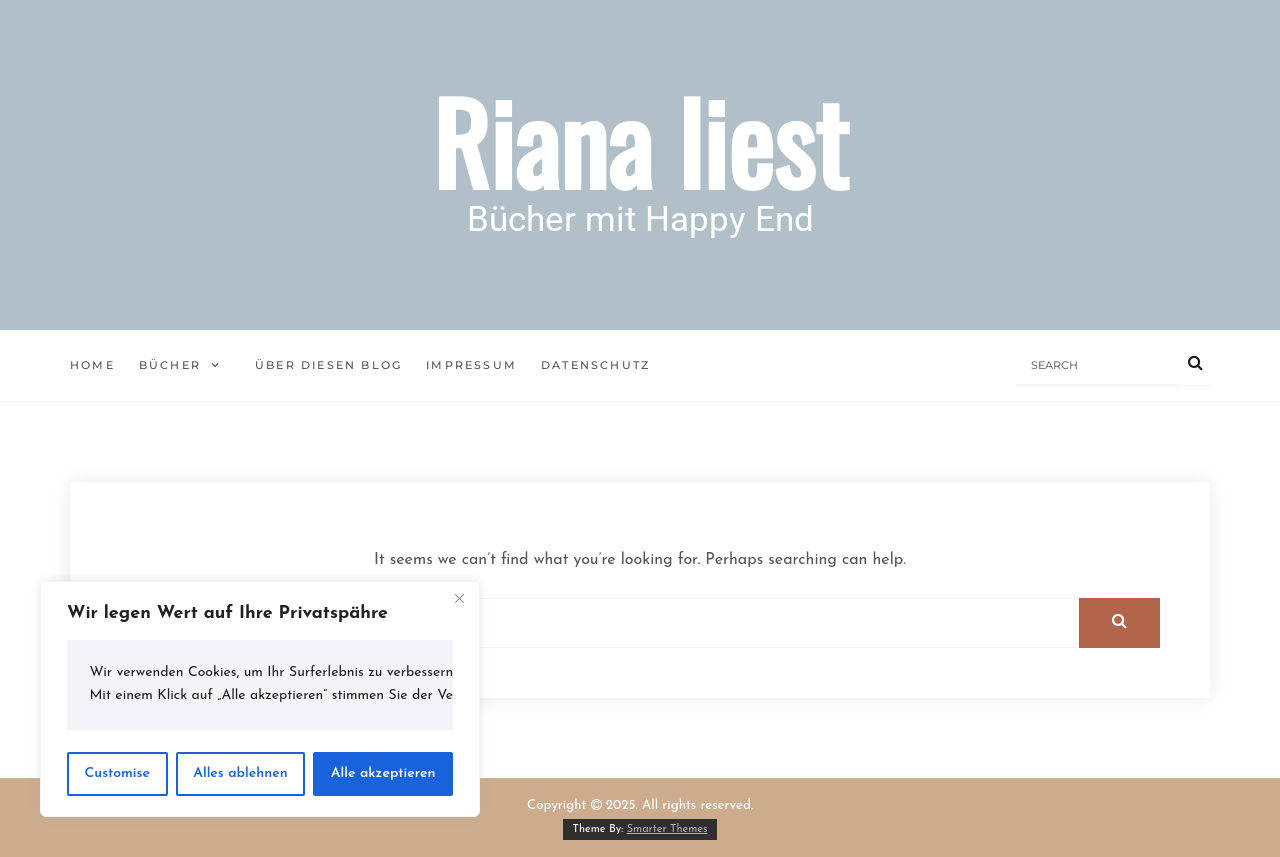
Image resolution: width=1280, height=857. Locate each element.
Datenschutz (595, 365)
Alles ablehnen (240, 773)
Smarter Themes (667, 829)
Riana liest (640, 140)
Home (92, 365)
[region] (260, 699)
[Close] (459, 598)
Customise (117, 773)
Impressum (471, 365)
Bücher (170, 365)
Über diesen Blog (328, 365)
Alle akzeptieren (383, 773)
